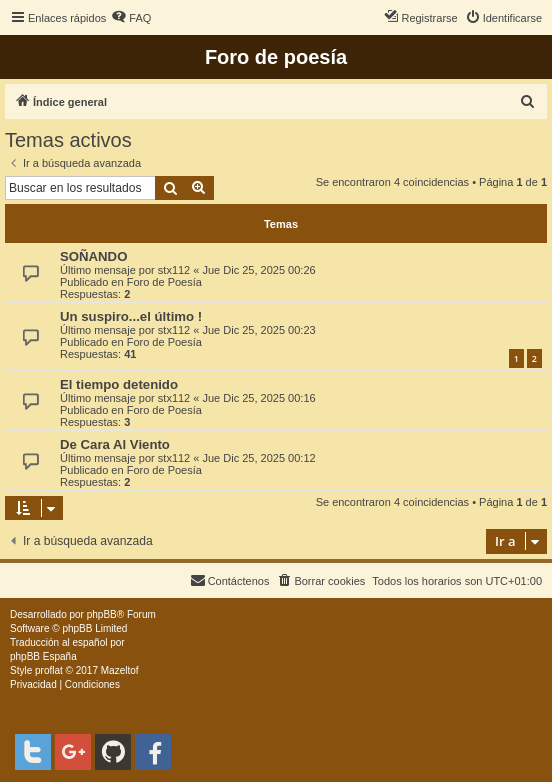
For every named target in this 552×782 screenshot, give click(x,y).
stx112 (174, 270)
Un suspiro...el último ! (131, 316)
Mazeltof (120, 670)
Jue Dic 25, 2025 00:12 (258, 458)
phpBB (102, 614)
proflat (49, 670)
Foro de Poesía (164, 282)
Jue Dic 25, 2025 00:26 (258, 270)
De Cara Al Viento (115, 444)
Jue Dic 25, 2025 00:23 (258, 330)
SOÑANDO (93, 256)
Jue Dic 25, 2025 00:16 (258, 398)
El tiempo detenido (119, 384)
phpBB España (43, 656)
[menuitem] (131, 18)
